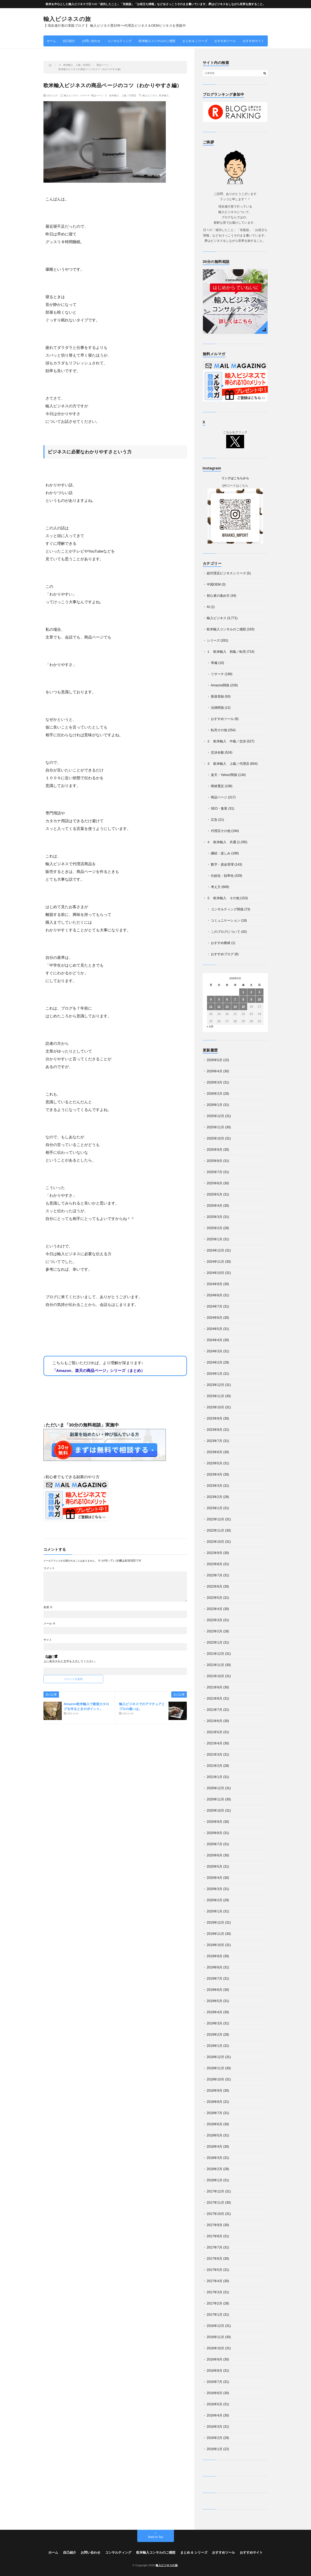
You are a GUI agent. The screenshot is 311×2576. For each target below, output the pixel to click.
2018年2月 (214, 2169)
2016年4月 (214, 2415)
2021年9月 (214, 1687)
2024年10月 (215, 1273)
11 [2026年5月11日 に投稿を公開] (210, 1006)
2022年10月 (215, 1541)
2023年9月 (214, 1418)
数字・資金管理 (222, 864)
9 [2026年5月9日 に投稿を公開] (251, 999)
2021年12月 (215, 1653)
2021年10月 (215, 1676)
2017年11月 (215, 2202)
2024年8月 (214, 1295)
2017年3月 (214, 2292)
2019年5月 (214, 2001)
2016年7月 (214, 2382)
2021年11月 (215, 1665)
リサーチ (85, 95)
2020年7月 (214, 1844)
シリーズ (213, 640)
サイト (47, 1639)
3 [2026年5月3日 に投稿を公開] (259, 991)
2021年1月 (214, 1777)
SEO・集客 (219, 808)
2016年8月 (214, 2370)
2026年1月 (214, 1105)
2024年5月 (214, 1329)
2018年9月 (214, 2090)
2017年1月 (214, 2314)
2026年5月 (214, 1060)
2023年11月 (215, 1396)
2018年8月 (214, 2101)
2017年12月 (215, 2191)
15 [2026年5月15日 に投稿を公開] (243, 1006)
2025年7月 (214, 1172)
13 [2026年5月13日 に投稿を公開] (227, 1006)
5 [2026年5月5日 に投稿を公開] (219, 999)
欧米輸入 (164, 95)
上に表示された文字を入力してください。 (70, 1661)
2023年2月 (214, 1497)
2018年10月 (215, 2079)
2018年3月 (214, 2157)
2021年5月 (214, 1732)
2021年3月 (214, 1754)
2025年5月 (214, 1194)
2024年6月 (214, 1317)
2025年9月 (214, 1149)
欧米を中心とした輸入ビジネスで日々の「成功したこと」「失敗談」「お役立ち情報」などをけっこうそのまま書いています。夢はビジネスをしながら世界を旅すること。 (156, 4)
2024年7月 (214, 1306)
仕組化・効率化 (222, 875)
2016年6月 (214, 2393)
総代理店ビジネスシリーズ (226, 573)
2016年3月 (214, 2426)
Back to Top (155, 2537)
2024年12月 (215, 1250)
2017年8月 (214, 2236)
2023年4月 (214, 1474)
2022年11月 (215, 1530)
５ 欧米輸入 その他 (223, 898)
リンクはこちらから (235, 478)
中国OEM (214, 584)
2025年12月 (215, 1116)
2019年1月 (214, 2045)
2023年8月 (214, 1429)
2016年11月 (215, 2337)
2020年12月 (215, 1788)
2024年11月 (215, 1261)
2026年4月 (214, 1071)
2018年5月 (214, 2135)
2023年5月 (214, 1463)
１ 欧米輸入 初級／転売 (226, 651)
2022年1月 (214, 1642)
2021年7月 (214, 1709)
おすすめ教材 (220, 943)
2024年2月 (214, 1362)
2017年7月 (214, 2247)
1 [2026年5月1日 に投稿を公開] (243, 991)
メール (49, 1623)
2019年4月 (214, 2012)
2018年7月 (214, 2113)
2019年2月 (214, 2034)
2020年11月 (215, 1799)
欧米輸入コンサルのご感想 (157, 41)
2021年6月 (214, 1721)
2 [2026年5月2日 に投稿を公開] (251, 991)
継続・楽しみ (220, 853)
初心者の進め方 (218, 595)
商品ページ (97, 95)
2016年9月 (214, 2359)
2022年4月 (214, 1609)
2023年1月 (214, 1508)
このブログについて (225, 931)
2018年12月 (215, 2057)
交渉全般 (217, 752)
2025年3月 (214, 1217)
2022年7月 (214, 1575)
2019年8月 (214, 1967)
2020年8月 (214, 1833)
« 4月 (210, 1026)
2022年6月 (214, 1586)
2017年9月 (214, 2225)
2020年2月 (214, 1900)
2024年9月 (214, 1284)
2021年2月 (214, 1765)
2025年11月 (215, 1127)
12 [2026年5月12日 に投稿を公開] (219, 1006)
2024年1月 (214, 1373)
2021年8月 (214, 1698)
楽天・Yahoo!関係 (224, 775)
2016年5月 (214, 2404)
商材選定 (217, 786)
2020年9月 (214, 1821)
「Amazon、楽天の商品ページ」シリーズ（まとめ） (98, 1370)
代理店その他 (220, 831)
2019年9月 (214, 1956)
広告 (214, 819)
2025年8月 (214, 1161)
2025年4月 (214, 1205)
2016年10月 (215, 2348)
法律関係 (217, 707)
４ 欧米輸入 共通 (221, 842)
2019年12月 (215, 1922)
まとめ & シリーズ (194, 41)
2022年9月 (214, 1553)
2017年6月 (214, 2258)
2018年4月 (214, 2146)
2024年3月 (214, 1351)
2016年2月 (214, 2438)
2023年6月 (214, 1452)
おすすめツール (225, 41)
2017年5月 (214, 2270)
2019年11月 (215, 1933)
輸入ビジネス (71, 95)
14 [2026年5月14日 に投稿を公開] (235, 1006)
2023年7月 (214, 1441)
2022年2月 (214, 1631)
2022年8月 (214, 1564)
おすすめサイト (253, 41)
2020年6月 (214, 1855)
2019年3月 (214, 2023)
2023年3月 (214, 1485)
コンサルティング (119, 41)
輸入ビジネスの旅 (67, 19)
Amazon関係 (220, 685)
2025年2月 (214, 1228)
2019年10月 (215, 1945)
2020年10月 (215, 1810)
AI (208, 607)
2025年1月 (214, 1239)
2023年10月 (215, 1407)
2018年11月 (215, 2068)
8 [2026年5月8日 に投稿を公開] (243, 999)
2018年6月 (214, 2124)
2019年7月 (214, 1978)
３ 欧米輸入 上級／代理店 (120, 95)
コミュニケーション (225, 920)
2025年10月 (215, 1138)
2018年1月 (214, 2180)
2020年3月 (214, 1889)
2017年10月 (215, 2214)
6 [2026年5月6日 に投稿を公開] (227, 999)
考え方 (216, 887)
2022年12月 (215, 1519)
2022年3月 (214, 1620)
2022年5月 (214, 1597)
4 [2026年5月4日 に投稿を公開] (211, 999)
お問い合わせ (91, 41)
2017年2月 (214, 2303)
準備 (214, 663)
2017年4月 (214, 2281)
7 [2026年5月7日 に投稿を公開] (235, 999)
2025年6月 (214, 1183)
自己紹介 (69, 41)
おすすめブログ (222, 954)
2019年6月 (214, 1989)
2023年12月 (215, 1385)
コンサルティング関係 (227, 909)
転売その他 (219, 730)
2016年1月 (214, 2449)
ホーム (51, 41)
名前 (48, 1607)
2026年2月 (214, 1093)
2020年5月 (214, 1866)
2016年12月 (215, 2326)
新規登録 (217, 696)
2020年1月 (214, 1911)
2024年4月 (214, 1340)
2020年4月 (214, 1877)
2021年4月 (214, 1743)
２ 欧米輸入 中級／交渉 (226, 741)
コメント (49, 1568)
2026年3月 (214, 1082)
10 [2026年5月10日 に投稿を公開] (259, 999)
